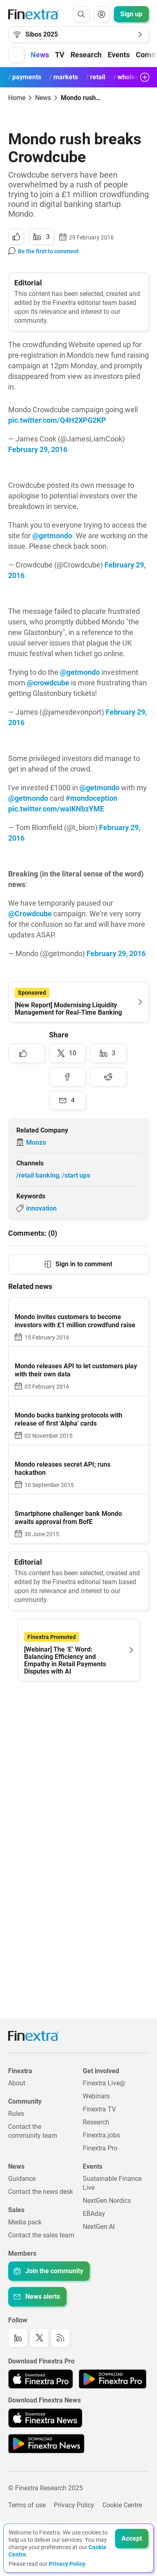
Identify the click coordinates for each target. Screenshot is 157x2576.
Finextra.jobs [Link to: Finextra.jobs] (101, 2135)
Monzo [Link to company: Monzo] (36, 1142)
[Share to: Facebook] (67, 1077)
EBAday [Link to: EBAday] (94, 2213)
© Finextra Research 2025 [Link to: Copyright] (45, 2488)
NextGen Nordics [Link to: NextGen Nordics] (107, 2200)
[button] (16, 55)
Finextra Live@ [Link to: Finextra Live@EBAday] (104, 2083)
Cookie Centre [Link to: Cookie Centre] (122, 2505)
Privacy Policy (67, 2564)
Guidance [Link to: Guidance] (21, 2179)
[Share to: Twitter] (67, 1053)
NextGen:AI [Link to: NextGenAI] (99, 2226)
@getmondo (52, 535)
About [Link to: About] (16, 2083)
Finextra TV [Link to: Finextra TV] (99, 2109)
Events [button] (119, 54)
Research (86, 54)
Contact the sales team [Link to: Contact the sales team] (41, 2235)
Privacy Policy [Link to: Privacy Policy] (74, 2505)
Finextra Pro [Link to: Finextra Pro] (100, 2148)
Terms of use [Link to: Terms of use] (27, 2505)
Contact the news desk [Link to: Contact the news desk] (40, 2192)
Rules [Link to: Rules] (16, 2113)
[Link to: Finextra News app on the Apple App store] (45, 2418)
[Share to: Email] (67, 1100)
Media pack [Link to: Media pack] (25, 2222)
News (43, 98)
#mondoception (91, 798)
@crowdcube (48, 682)
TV (59, 54)
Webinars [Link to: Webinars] (96, 2096)
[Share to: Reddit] (108, 1077)
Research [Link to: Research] (96, 2122)
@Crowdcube (30, 913)
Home (16, 98)
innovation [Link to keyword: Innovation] (41, 1208)
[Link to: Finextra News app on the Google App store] (46, 2443)
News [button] (40, 54)
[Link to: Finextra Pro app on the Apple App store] (40, 2379)
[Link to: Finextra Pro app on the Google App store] (112, 2379)
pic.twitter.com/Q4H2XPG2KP (57, 420)
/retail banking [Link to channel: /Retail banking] (37, 1175)
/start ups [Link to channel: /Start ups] (76, 1175)
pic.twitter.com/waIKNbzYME (56, 808)
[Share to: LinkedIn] (41, 236)
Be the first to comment (48, 251)
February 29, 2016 (37, 449)
